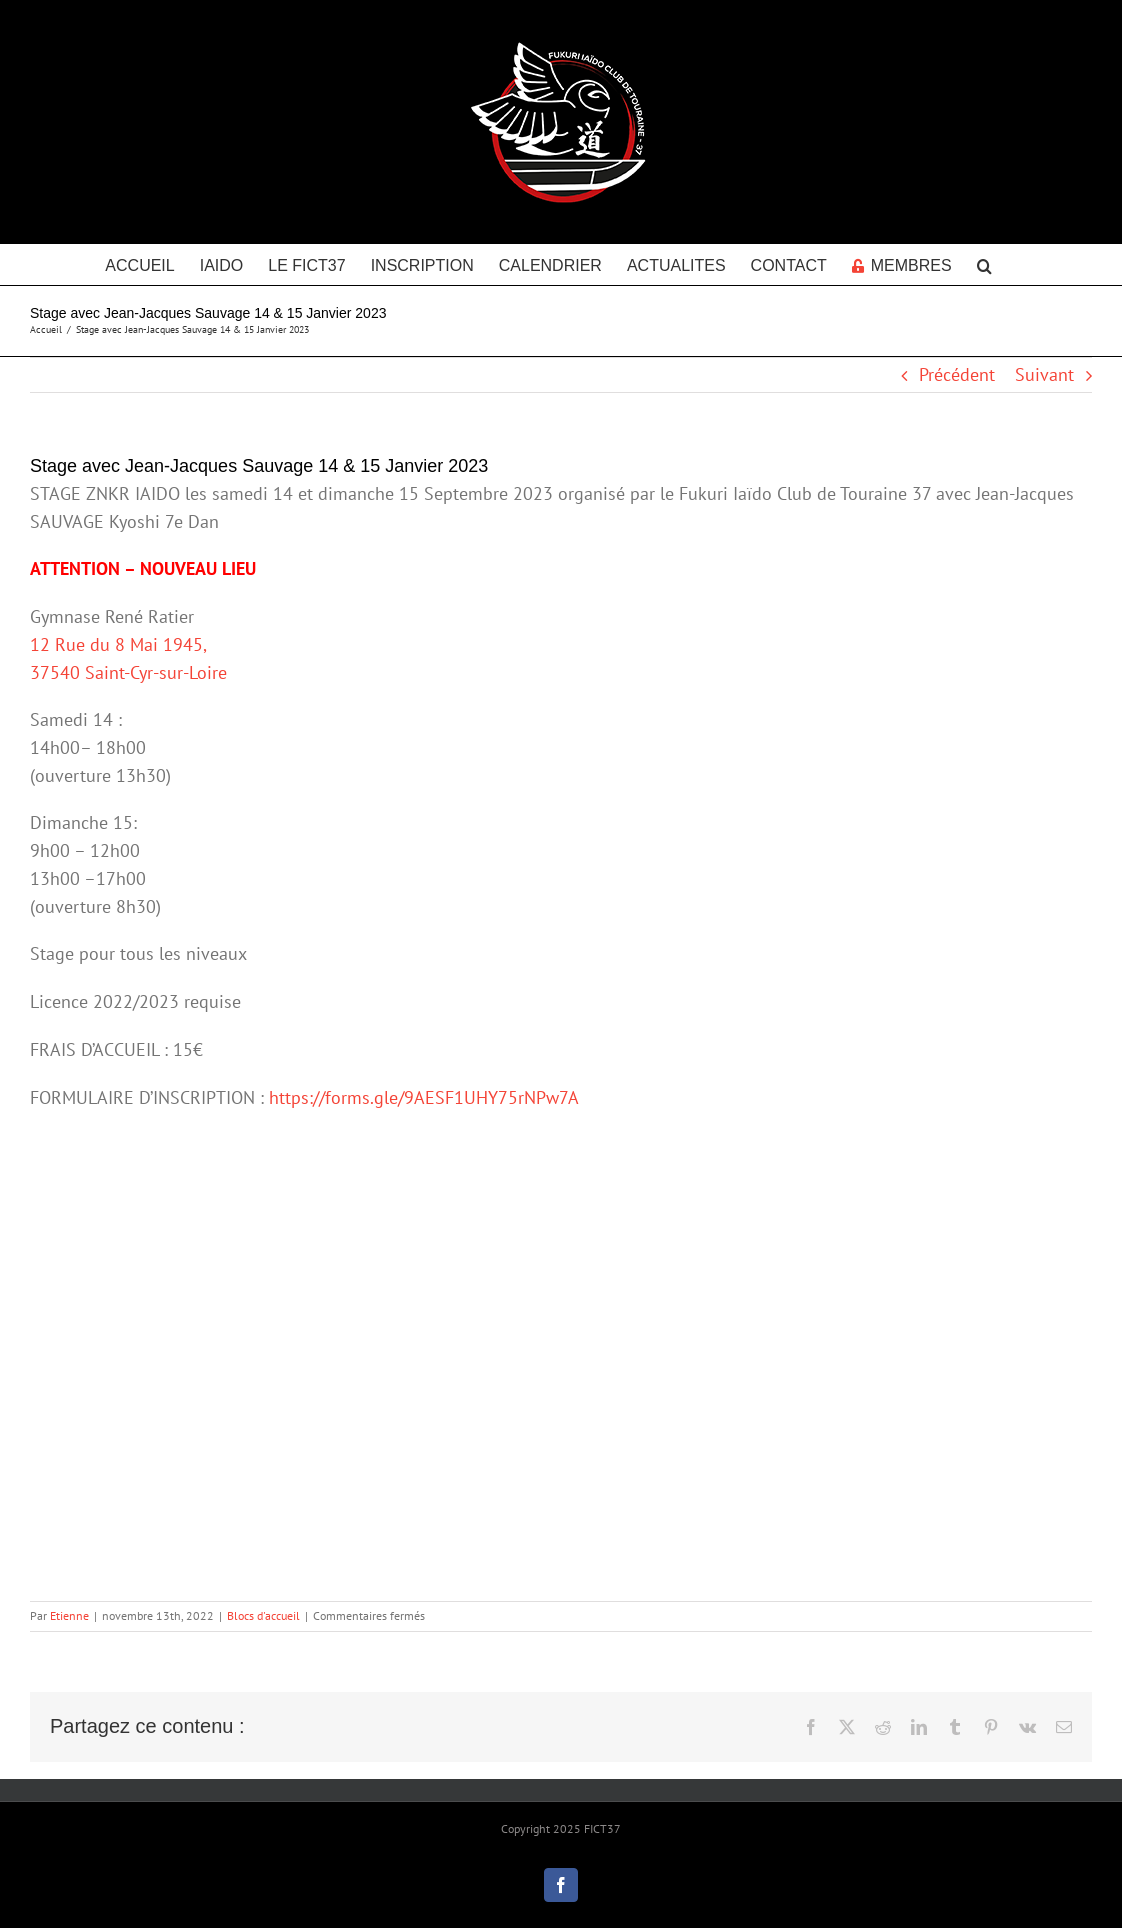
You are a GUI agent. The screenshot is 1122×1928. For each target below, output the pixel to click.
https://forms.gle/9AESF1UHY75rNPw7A (424, 1097)
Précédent (957, 374)
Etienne (69, 1615)
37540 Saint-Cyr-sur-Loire (128, 672)
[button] (984, 264)
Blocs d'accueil (263, 1615)
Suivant (1044, 374)
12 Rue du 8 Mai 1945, (118, 644)
